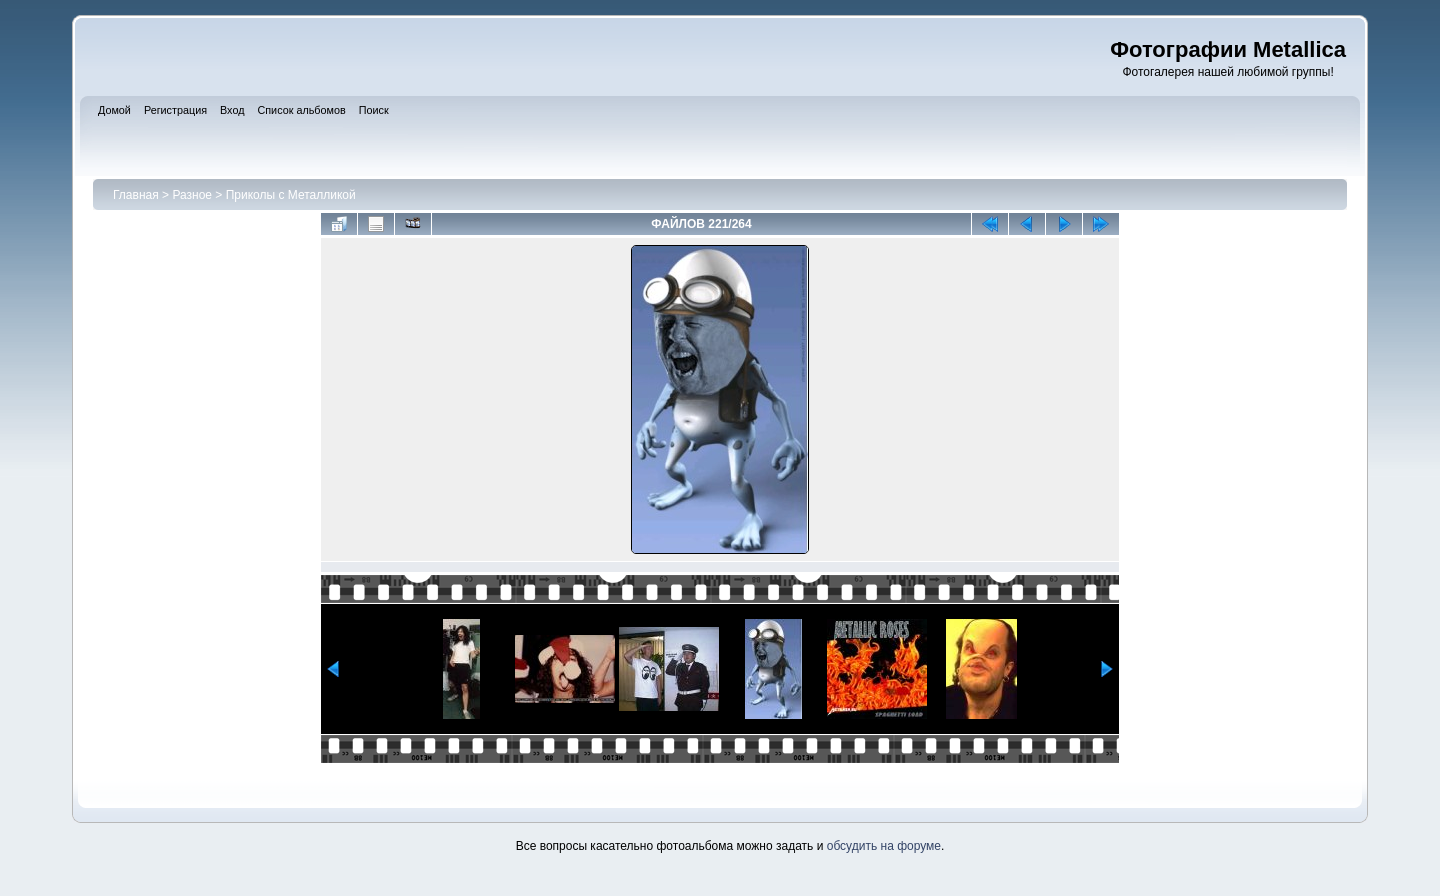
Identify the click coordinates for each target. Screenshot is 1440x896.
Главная (136, 195)
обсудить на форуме (884, 846)
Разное (192, 195)
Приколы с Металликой (291, 195)
